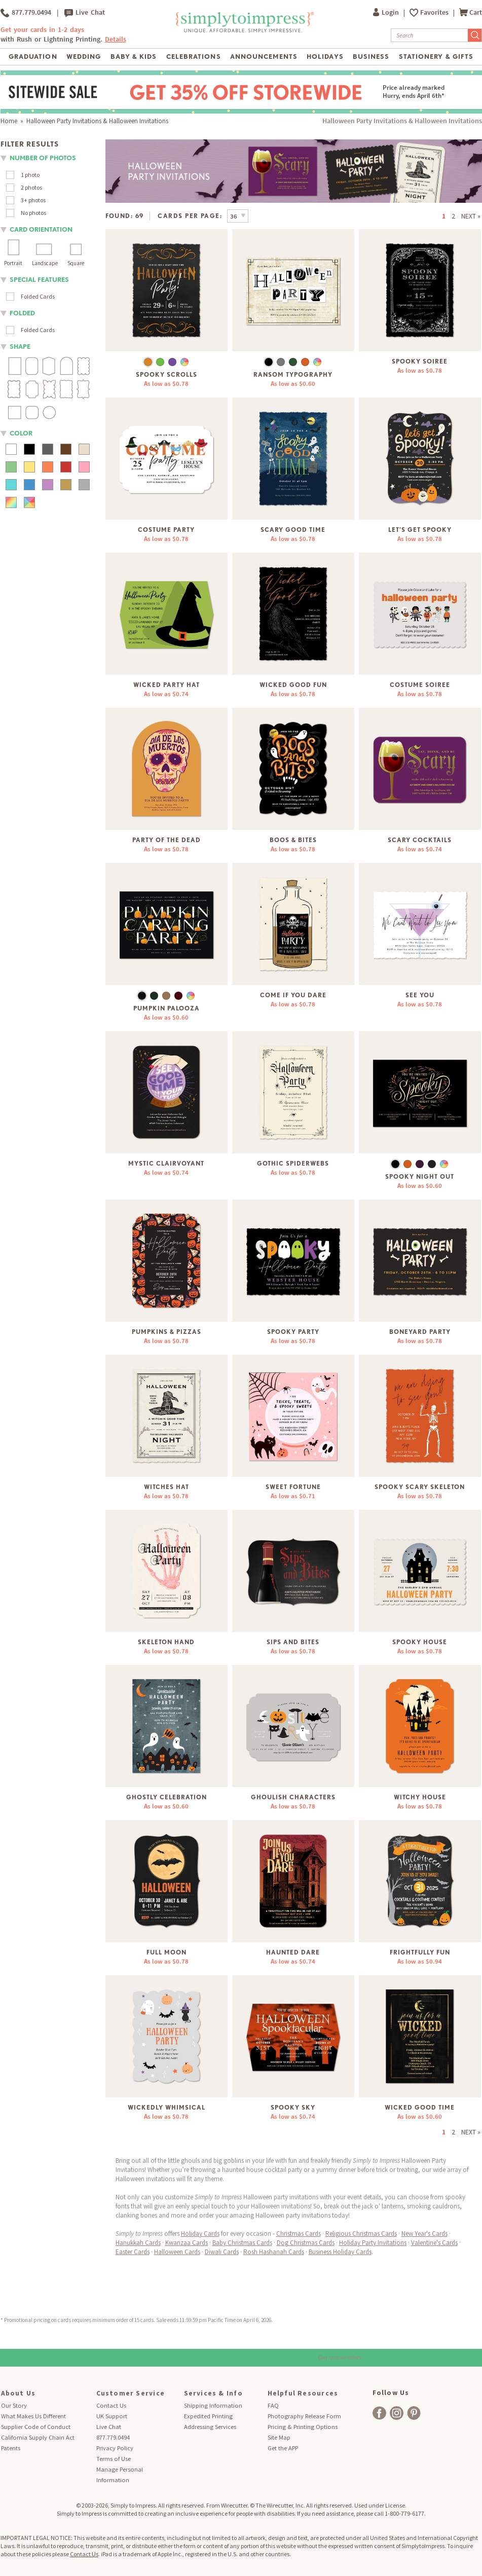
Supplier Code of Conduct (35, 2426)
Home (9, 121)
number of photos (43, 158)
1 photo (30, 174)
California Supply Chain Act (38, 2437)
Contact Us (111, 2405)
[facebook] (379, 2413)
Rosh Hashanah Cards (273, 2251)
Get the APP (283, 2448)
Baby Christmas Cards (242, 2242)
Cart (470, 12)
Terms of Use (113, 2458)
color (21, 433)
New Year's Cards (424, 2233)
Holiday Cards (200, 2233)
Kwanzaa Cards (186, 2242)
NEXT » (470, 216)
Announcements (264, 56)
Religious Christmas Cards (361, 2233)
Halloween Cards (177, 2251)
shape (20, 346)
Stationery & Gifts (436, 56)
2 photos (31, 187)
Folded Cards (38, 296)
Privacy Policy (114, 2448)
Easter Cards (133, 2251)
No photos (33, 212)
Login (386, 12)
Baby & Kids (133, 56)
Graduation (33, 56)
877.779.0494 (26, 12)
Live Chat (84, 12)
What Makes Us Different (33, 2416)
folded (22, 313)
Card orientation (41, 229)
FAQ (273, 2405)
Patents (10, 2448)
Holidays (325, 56)
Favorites (435, 12)
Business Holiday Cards (340, 2251)
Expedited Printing (208, 2416)
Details (115, 39)
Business (371, 56)
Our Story (14, 2405)
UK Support (111, 2416)
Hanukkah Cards (138, 2242)
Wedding (83, 56)
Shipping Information (213, 2405)
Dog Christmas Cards (306, 2242)
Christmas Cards (298, 2233)
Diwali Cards (222, 2251)
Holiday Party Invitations (372, 2242)
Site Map (279, 2437)
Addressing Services (210, 2426)
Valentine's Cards (434, 2242)
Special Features (39, 279)
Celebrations (193, 56)
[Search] (429, 35)
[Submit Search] (475, 35)
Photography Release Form (304, 2416)
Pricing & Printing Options (303, 2426)
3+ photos (33, 200)
